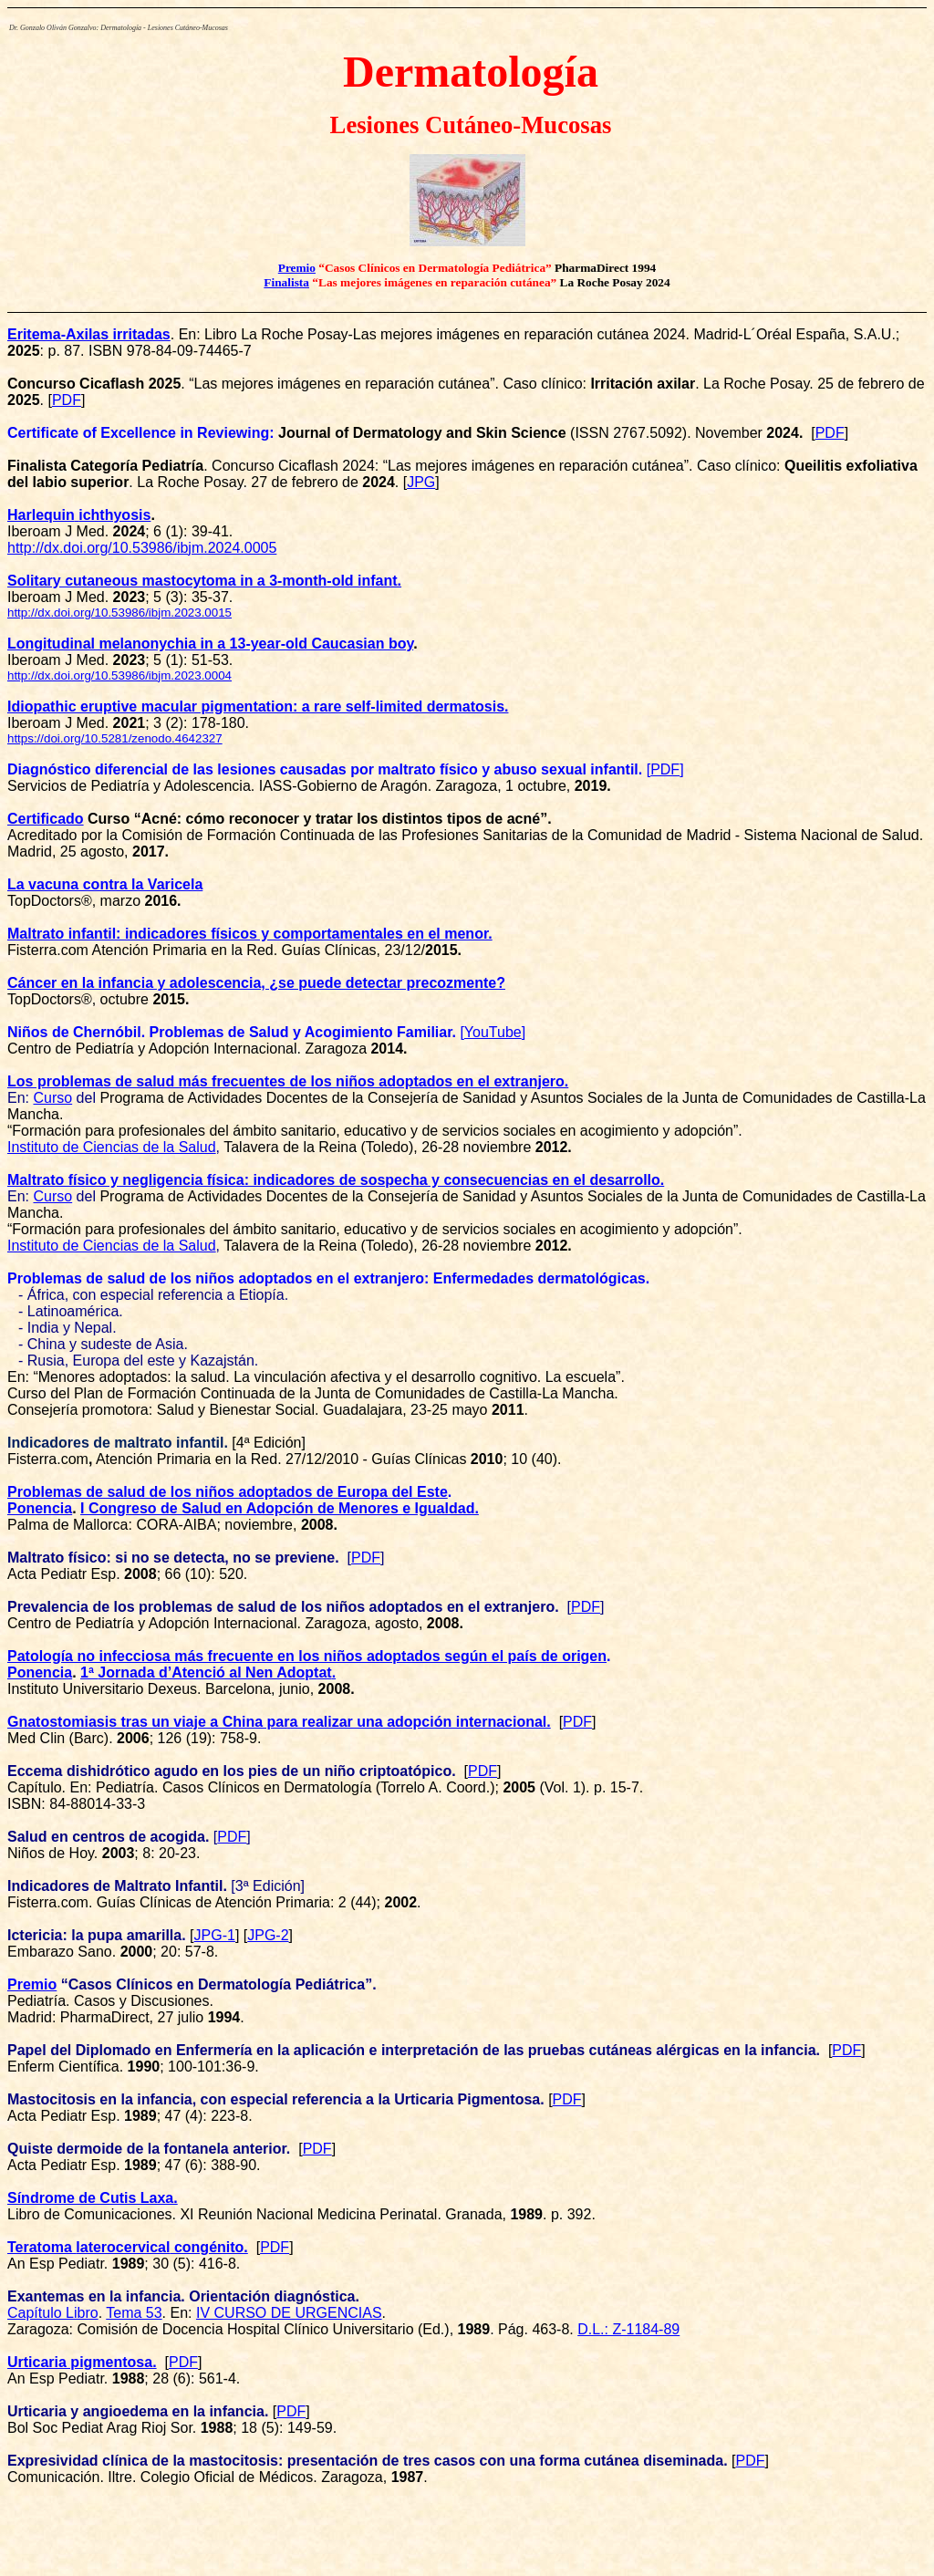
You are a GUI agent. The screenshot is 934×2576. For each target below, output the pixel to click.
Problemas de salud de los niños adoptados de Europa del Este (227, 1492)
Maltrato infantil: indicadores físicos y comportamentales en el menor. (250, 933)
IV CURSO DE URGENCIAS (289, 2313)
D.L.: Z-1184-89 (628, 2329)
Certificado (45, 818)
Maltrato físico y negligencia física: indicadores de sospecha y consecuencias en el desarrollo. (335, 1180)
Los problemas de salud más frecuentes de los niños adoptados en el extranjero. (287, 1081)
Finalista (286, 282)
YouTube (493, 1032)
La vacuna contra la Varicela (104, 884)
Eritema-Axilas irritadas (89, 334)
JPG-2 (267, 1935)
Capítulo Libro (53, 2313)
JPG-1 (214, 1935)
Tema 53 (133, 2313)
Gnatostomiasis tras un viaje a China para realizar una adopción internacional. (279, 1721)
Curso (52, 1098)
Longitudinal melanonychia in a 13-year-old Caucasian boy (210, 643)
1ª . (208, 1672)
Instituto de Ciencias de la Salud (111, 1147)
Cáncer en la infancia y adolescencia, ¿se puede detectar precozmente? (256, 983)
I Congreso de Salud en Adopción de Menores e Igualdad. (279, 1508)
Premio (297, 268)
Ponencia (39, 1508)
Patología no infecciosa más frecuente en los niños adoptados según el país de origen (307, 1656)
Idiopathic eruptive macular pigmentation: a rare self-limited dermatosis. (257, 706)
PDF (365, 1557)
